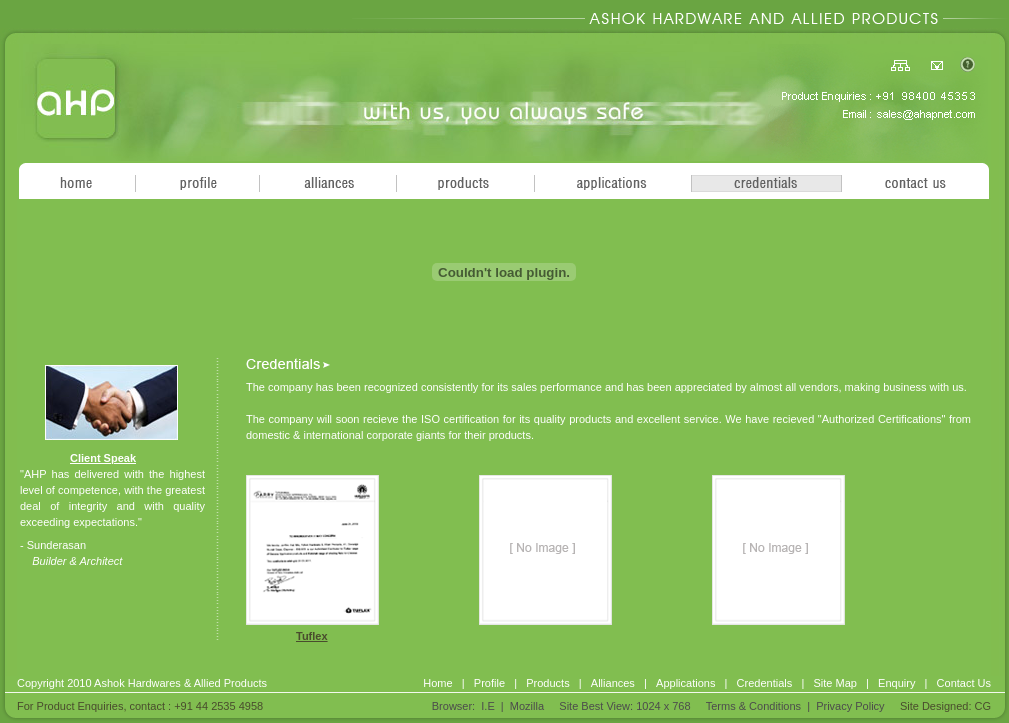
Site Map (834, 683)
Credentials (765, 683)
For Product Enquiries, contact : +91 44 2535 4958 (140, 706)
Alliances (613, 683)
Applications (685, 683)
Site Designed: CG (945, 706)
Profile (489, 683)
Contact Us (964, 683)
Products (547, 683)
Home (437, 683)
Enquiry (896, 683)
